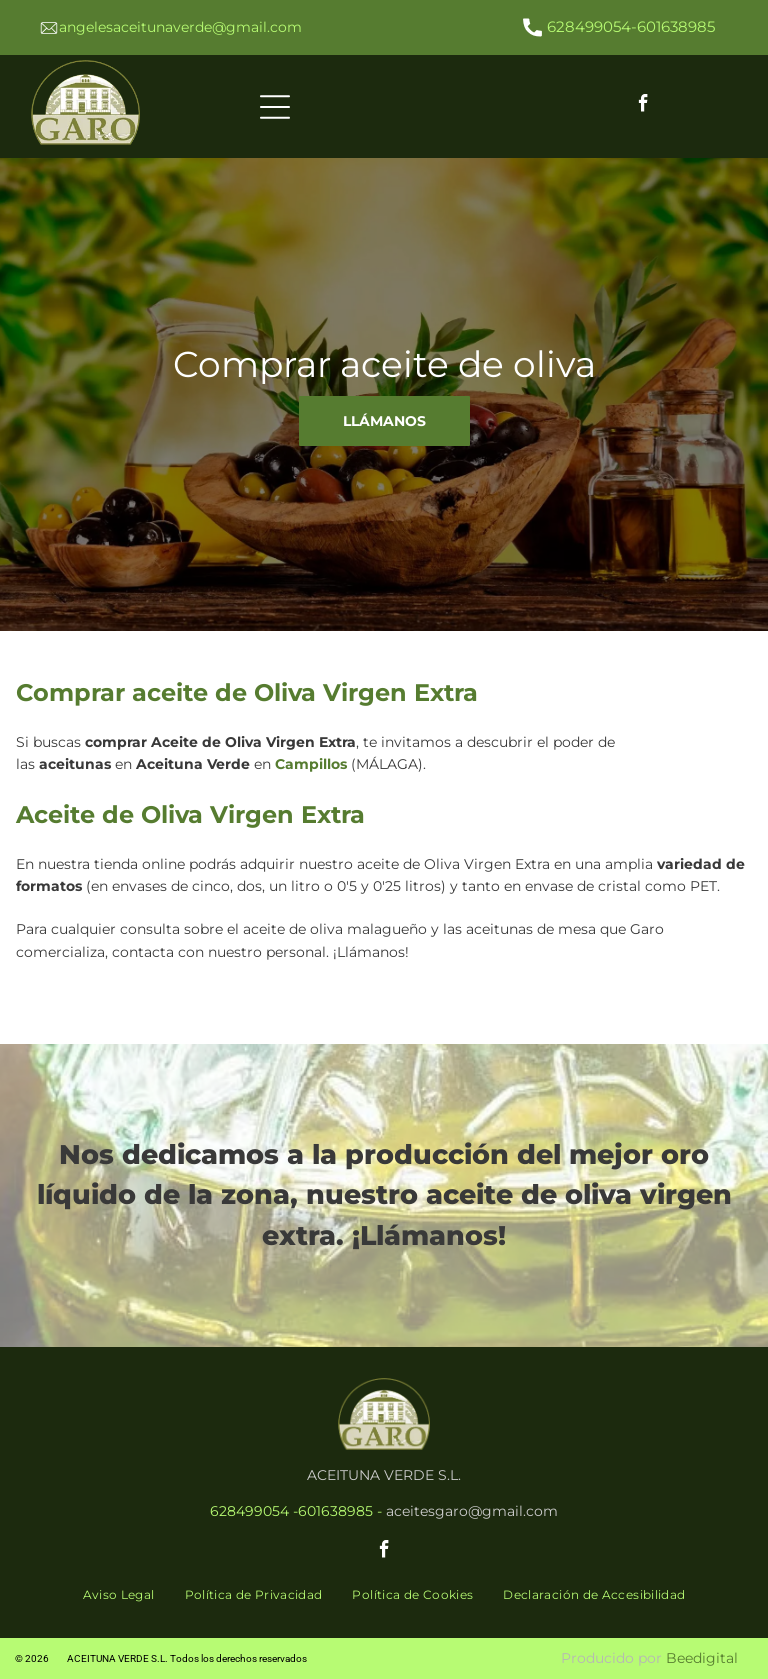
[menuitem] (119, 1595)
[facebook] (643, 106)
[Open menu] (275, 107)
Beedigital (702, 1658)
